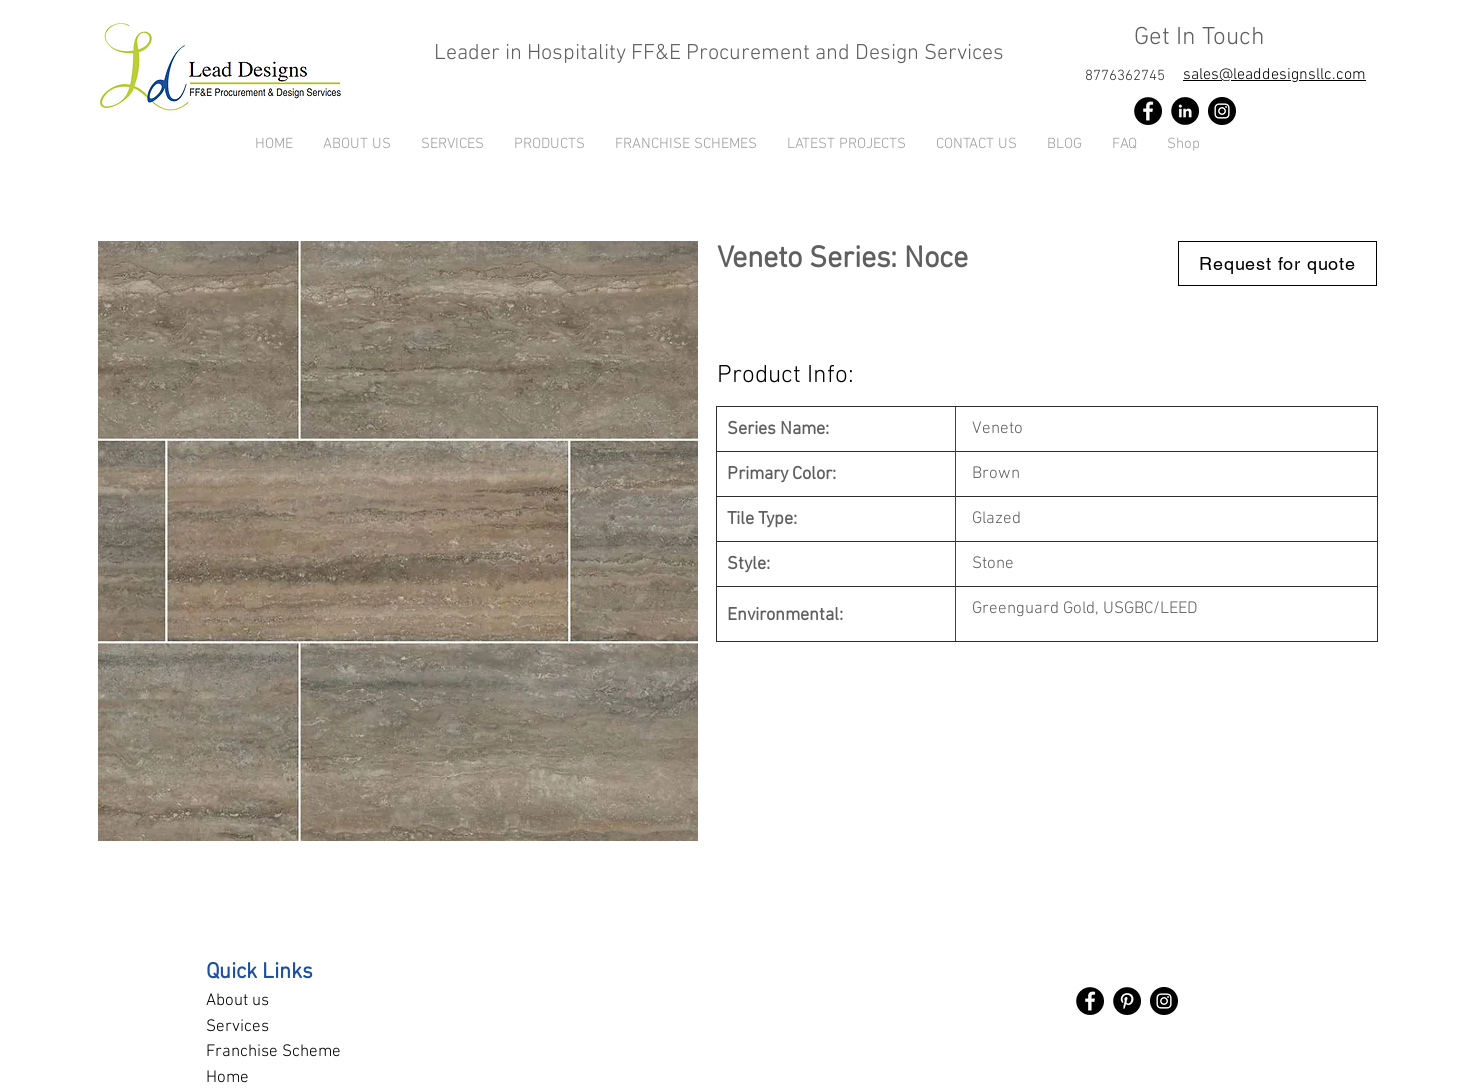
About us (237, 1001)
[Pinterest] (1127, 1001)
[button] (549, 144)
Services (237, 1027)
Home (227, 1078)
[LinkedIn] (1185, 111)
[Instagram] (1222, 111)
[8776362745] (1125, 76)
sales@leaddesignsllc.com (1274, 75)
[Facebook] (1148, 111)
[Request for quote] (1277, 263)
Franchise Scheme (273, 1052)
